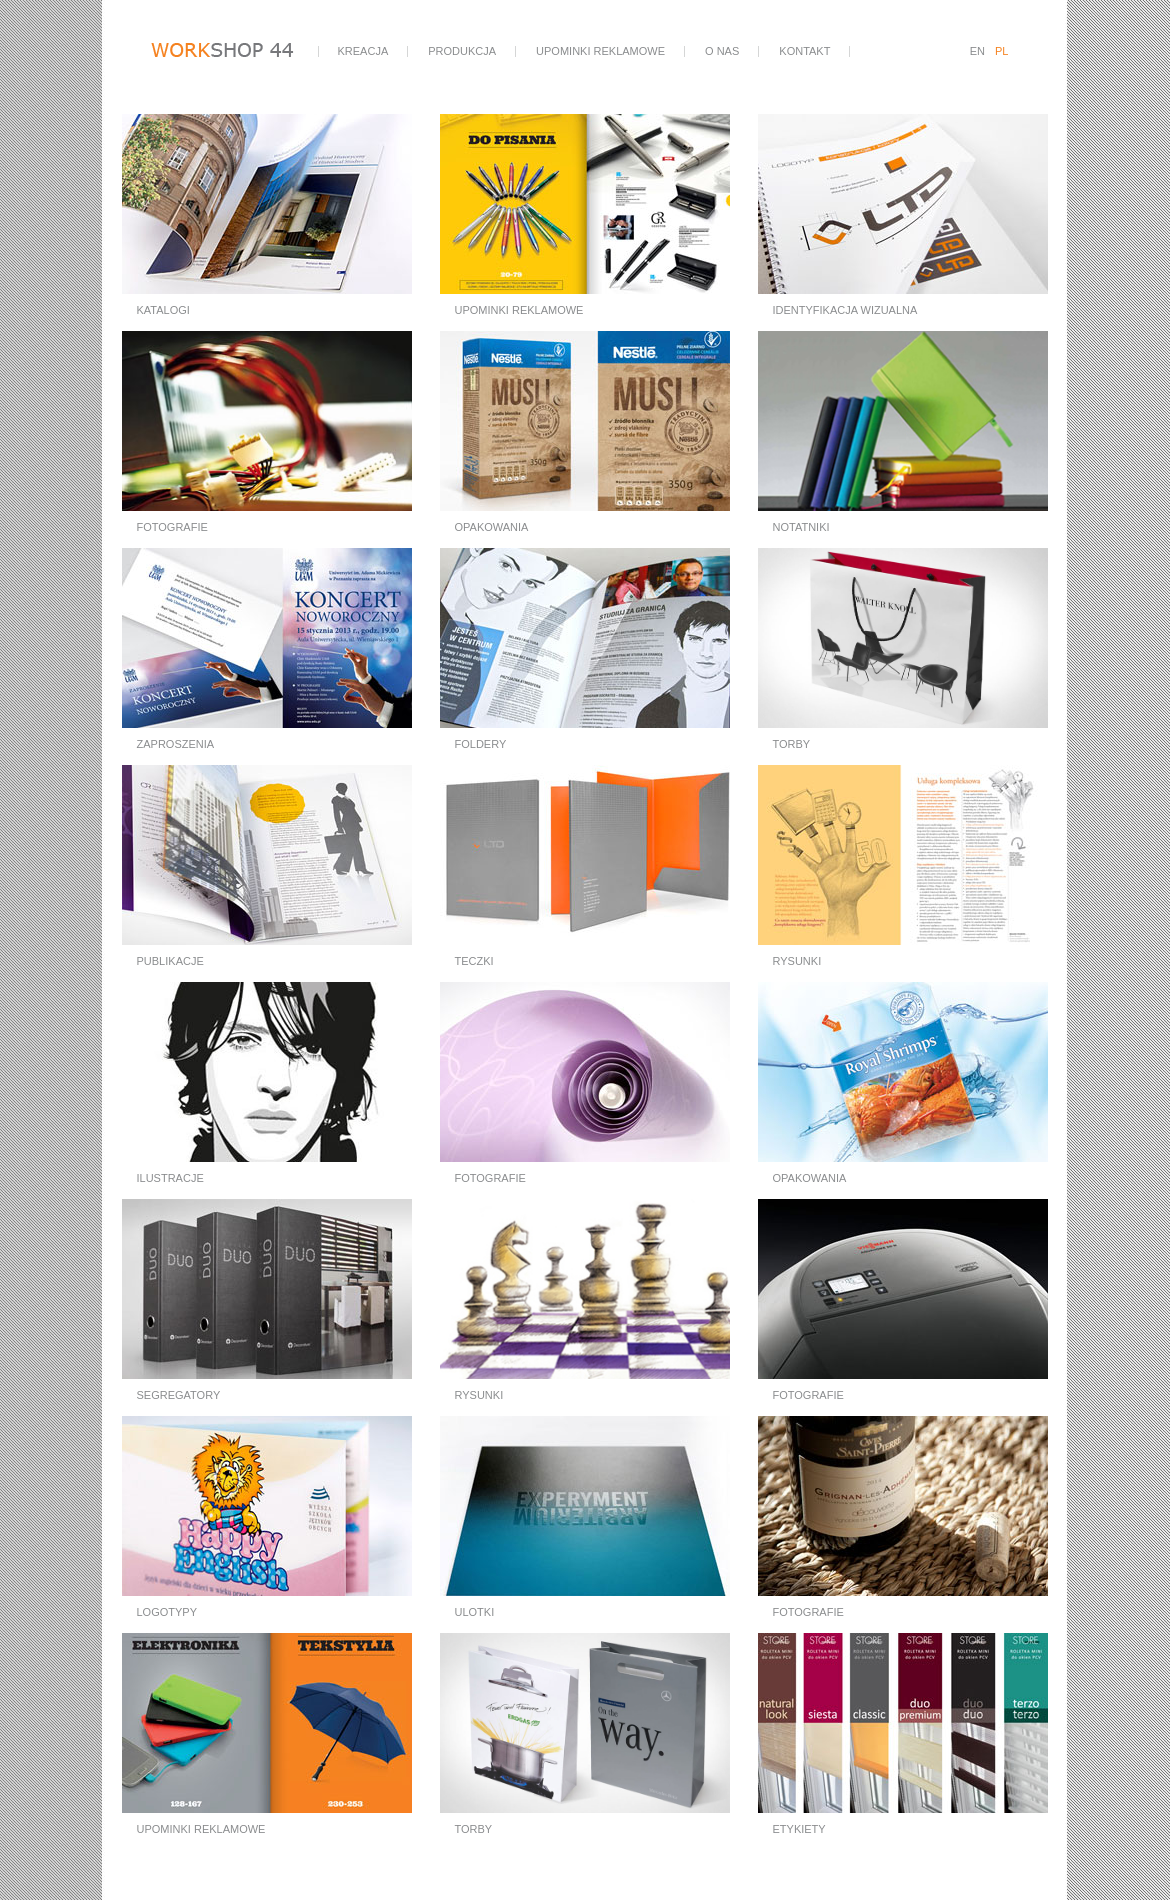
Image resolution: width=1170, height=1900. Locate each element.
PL (1001, 51)
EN (977, 51)
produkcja (462, 51)
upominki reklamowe (600, 51)
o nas (722, 51)
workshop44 (233, 51)
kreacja (363, 51)
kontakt (804, 51)
